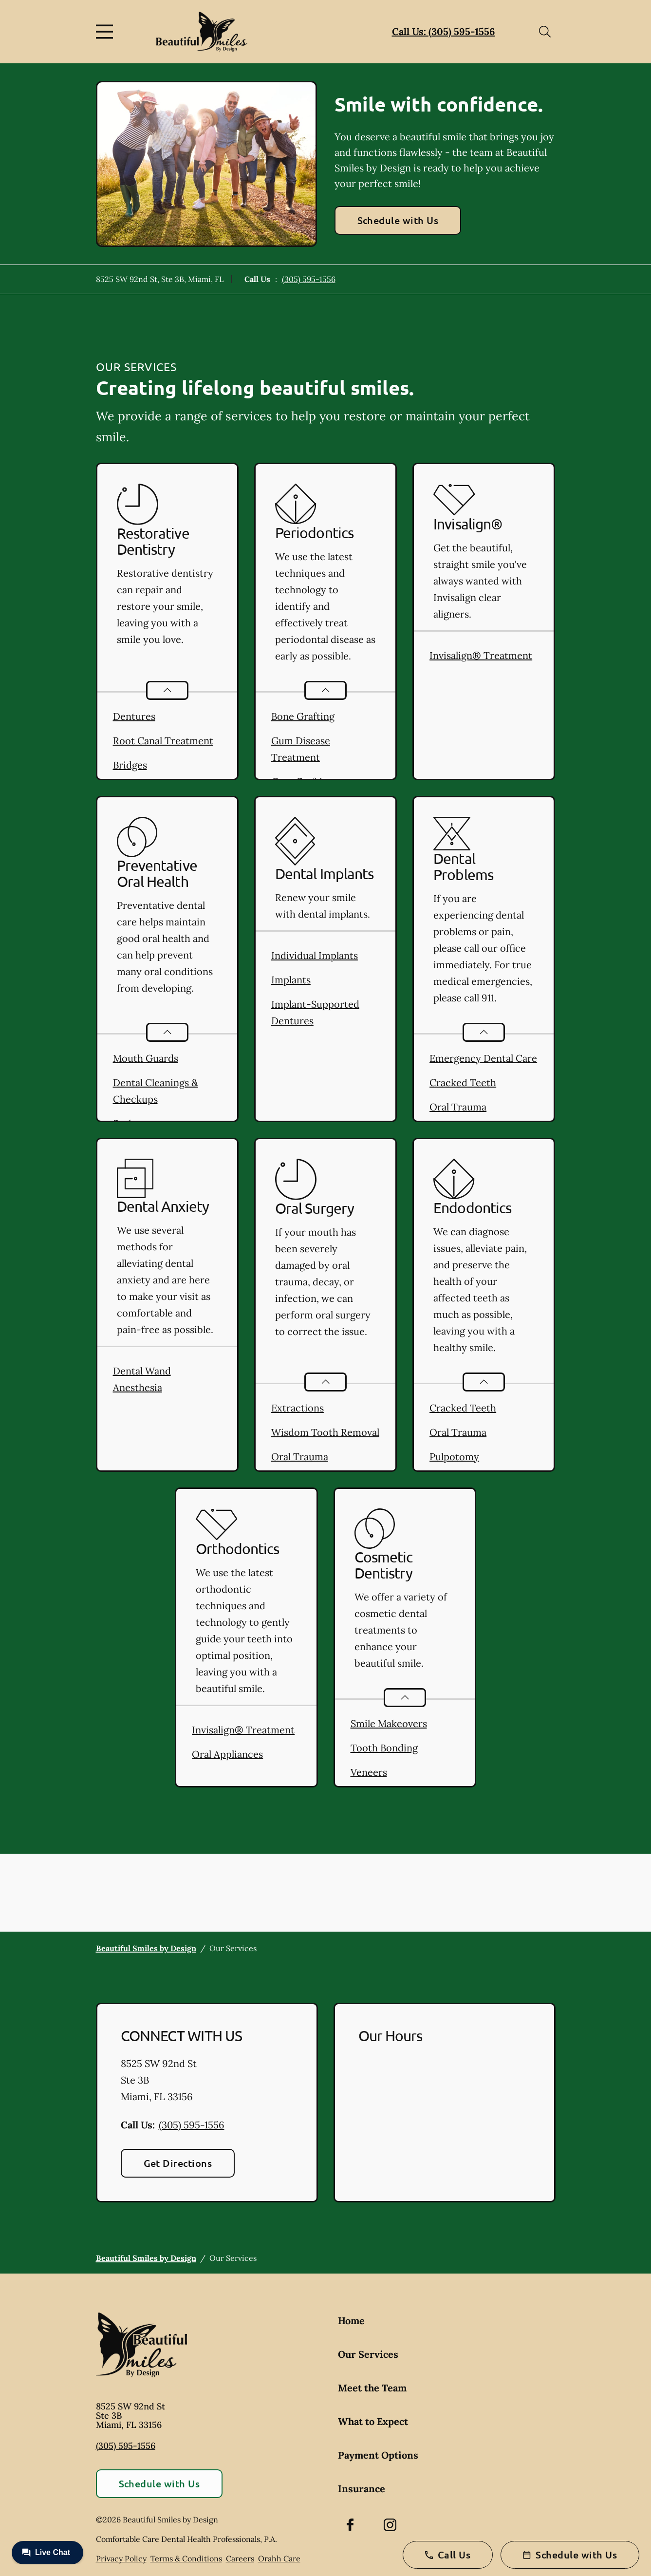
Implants (291, 980)
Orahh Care (279, 2558)
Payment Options (378, 2455)
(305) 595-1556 (308, 279)
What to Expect (373, 2421)
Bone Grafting (303, 716)
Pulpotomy (454, 1456)
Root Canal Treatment (163, 740)
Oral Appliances (227, 1754)
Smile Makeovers (389, 1723)
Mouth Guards (145, 1058)
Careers (240, 2558)
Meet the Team (372, 2388)
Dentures (134, 716)
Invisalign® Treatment (480, 655)
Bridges (130, 765)
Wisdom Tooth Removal (325, 1432)
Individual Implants (314, 955)
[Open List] (167, 690)
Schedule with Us (398, 220)
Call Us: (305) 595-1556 (443, 31)
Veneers (369, 1772)
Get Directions (178, 2163)
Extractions (297, 1408)
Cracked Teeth (462, 1082)
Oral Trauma (457, 1107)
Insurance (361, 2488)
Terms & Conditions (186, 2558)
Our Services (368, 2354)
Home (351, 2320)
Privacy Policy (121, 2558)
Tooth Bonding (384, 1748)
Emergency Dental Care (483, 1058)
